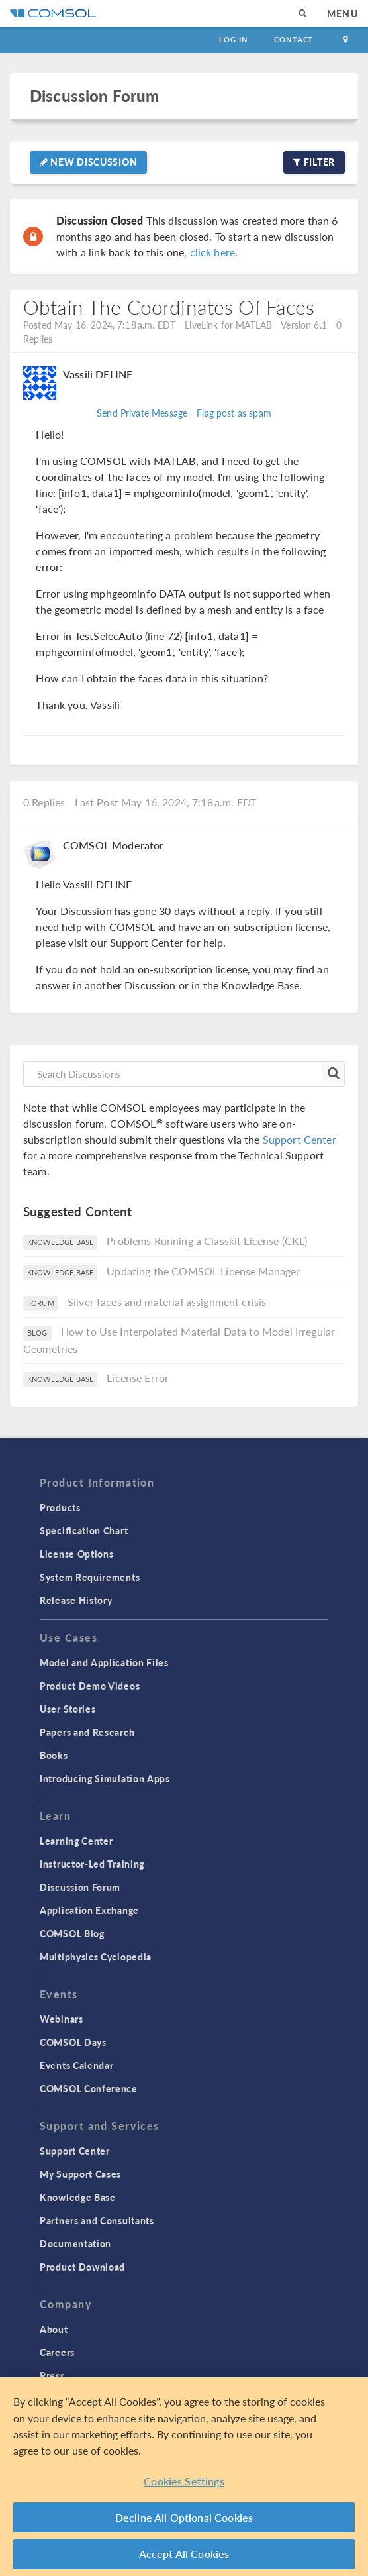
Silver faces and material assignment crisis (167, 1301)
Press (52, 2375)
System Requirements (90, 1576)
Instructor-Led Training (92, 1863)
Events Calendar (77, 2065)
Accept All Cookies (184, 2553)
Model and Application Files (104, 1662)
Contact (293, 39)
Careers (57, 2352)
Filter (314, 161)
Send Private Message (142, 412)
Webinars (61, 2018)
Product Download (82, 2266)
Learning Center (76, 1840)
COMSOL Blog (72, 1933)
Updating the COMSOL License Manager (203, 1271)
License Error (138, 1377)
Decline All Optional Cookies (184, 2517)
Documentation (75, 2243)
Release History (76, 1600)
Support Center (299, 1139)
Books (54, 1755)
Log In (233, 39)
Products (60, 1507)
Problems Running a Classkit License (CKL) (207, 1240)
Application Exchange (89, 1910)
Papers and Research (87, 1732)
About (54, 2328)
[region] (184, 2476)
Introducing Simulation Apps (105, 1778)
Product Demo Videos (90, 1685)
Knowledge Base (78, 2197)
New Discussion (88, 161)
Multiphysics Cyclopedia (96, 1956)
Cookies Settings (184, 2481)
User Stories (67, 1708)
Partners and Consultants (97, 2220)
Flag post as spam (234, 412)
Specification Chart (84, 1530)
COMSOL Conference (89, 2088)
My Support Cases (80, 2173)
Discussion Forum (94, 95)
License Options (77, 1553)
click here (213, 252)
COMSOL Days (73, 2042)
